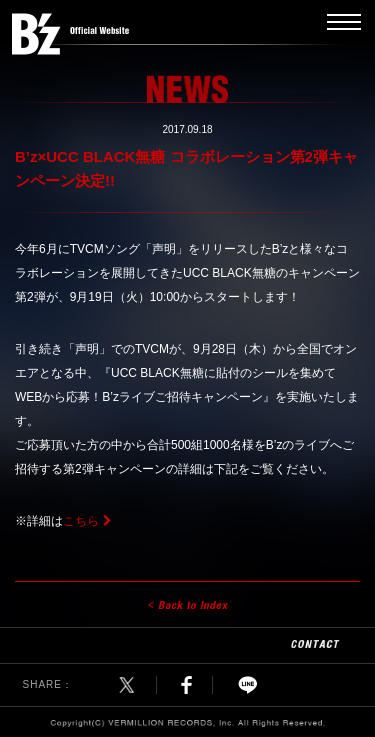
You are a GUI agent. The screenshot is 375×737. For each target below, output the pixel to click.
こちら (81, 521)
